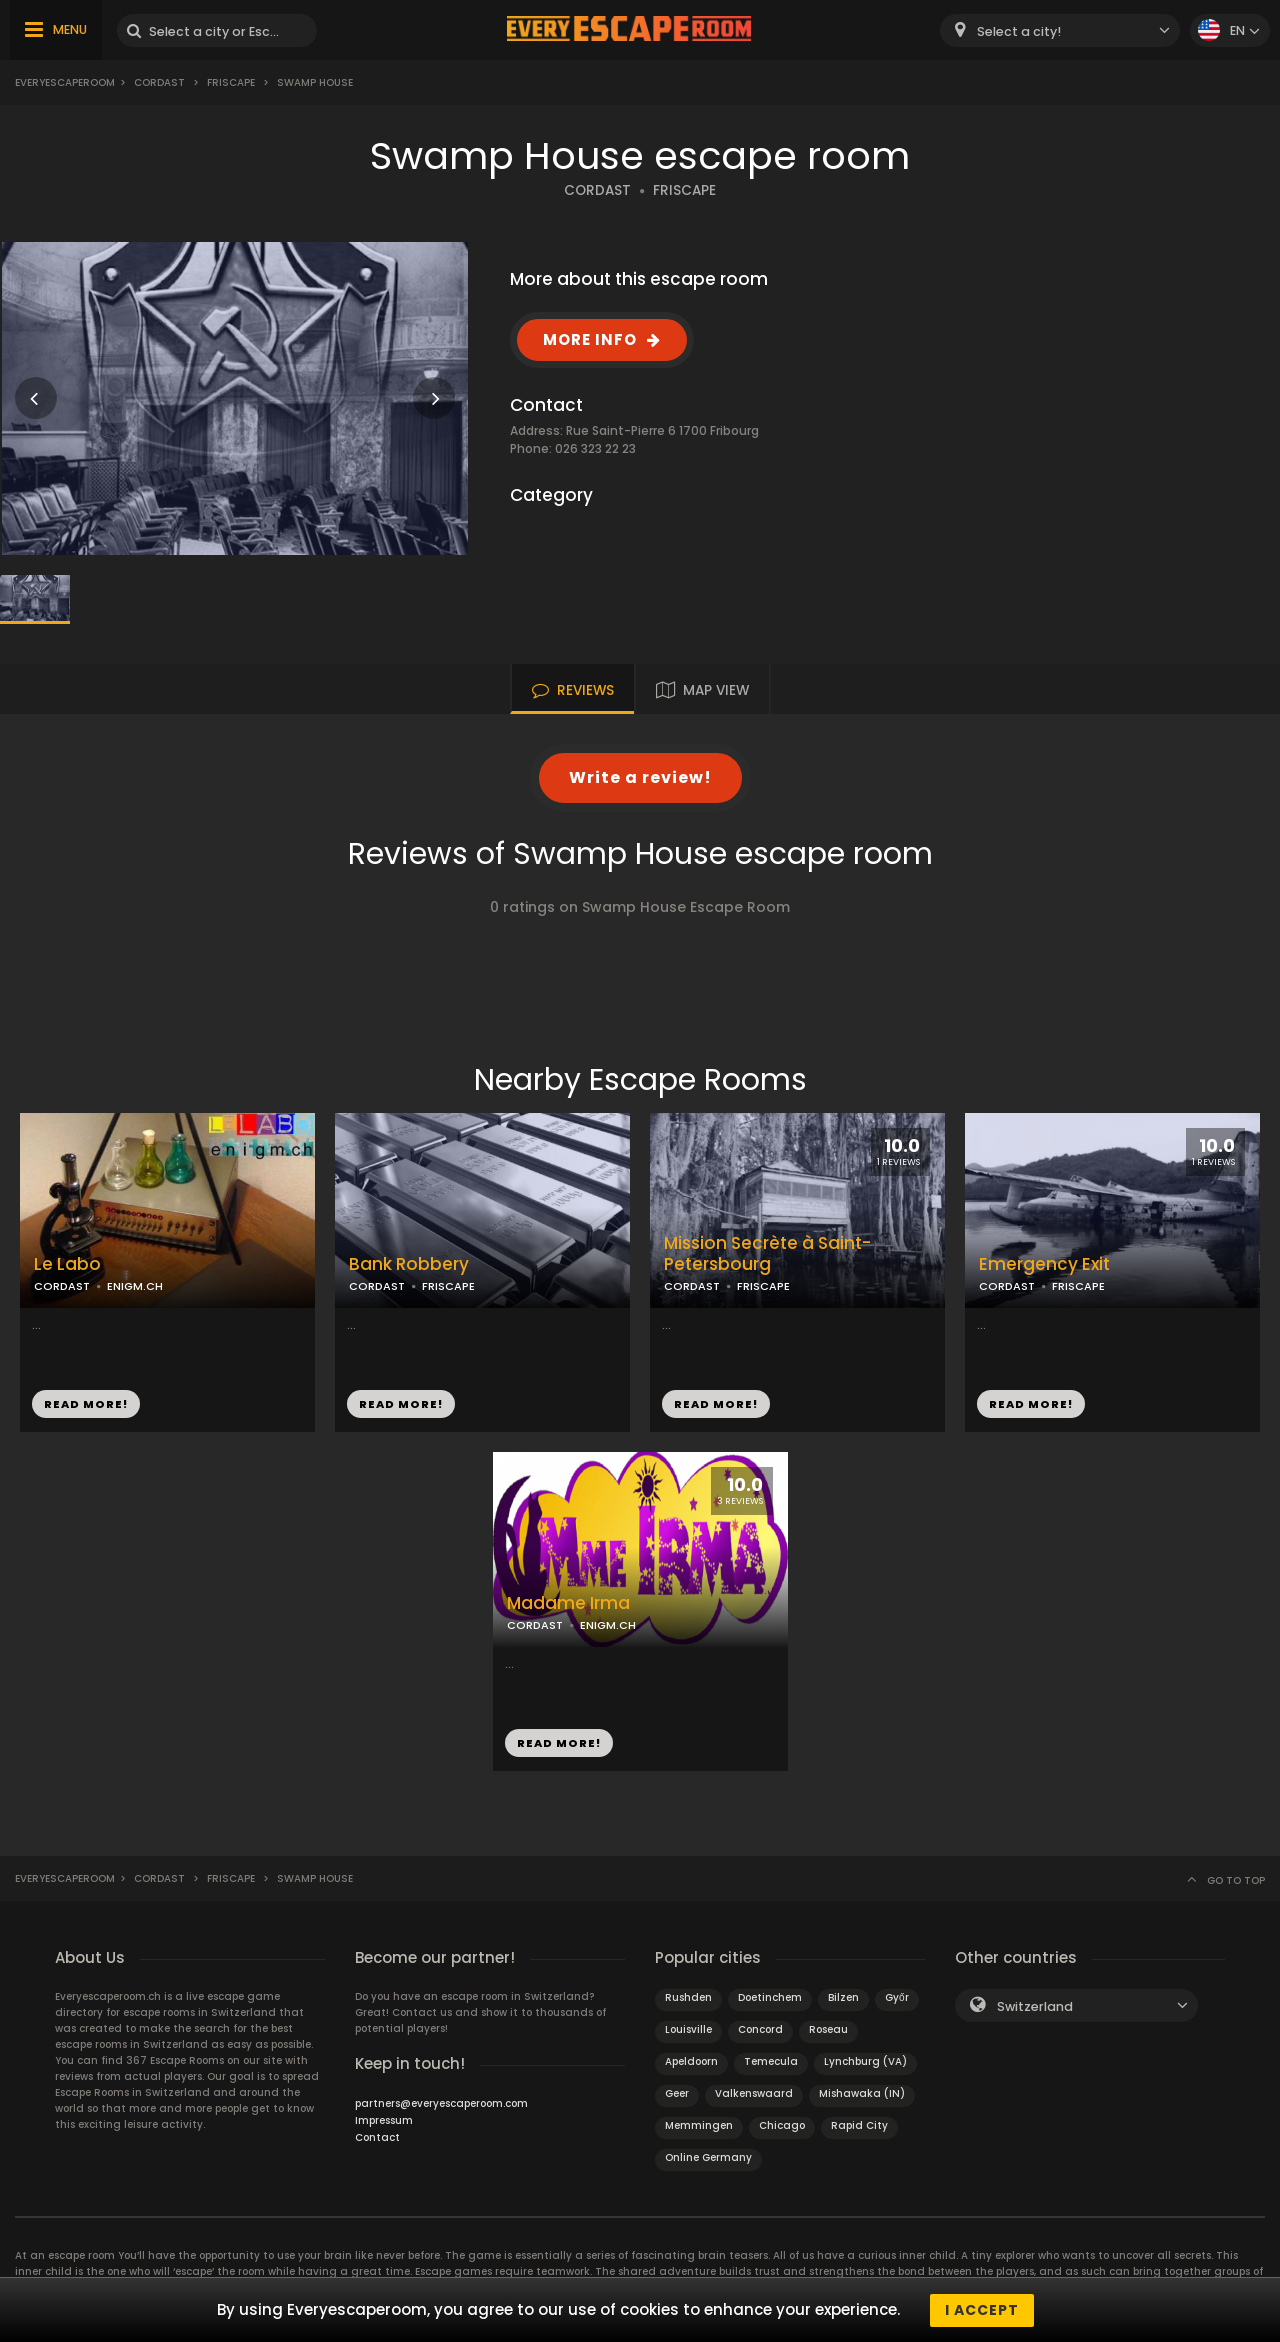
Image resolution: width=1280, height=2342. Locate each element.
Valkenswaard (754, 2093)
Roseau (828, 2029)
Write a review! (640, 777)
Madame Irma (568, 1603)
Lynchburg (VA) (865, 2061)
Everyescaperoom (65, 82)
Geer (677, 2093)
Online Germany (708, 2157)
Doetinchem (770, 1997)
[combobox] (1060, 30)
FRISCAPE (684, 190)
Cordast (159, 82)
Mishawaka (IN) (862, 2093)
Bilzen (843, 1997)
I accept (982, 2310)
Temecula (771, 2061)
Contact (377, 2137)
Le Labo (67, 1264)
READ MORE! (86, 1404)
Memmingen (699, 2125)
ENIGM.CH (135, 1286)
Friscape (231, 82)
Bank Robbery (409, 1264)
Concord (760, 2029)
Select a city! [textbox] (1019, 31)
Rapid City (859, 2125)
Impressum (384, 2120)
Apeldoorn (691, 2061)
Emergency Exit (1044, 1264)
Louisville (688, 2029)
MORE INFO (590, 339)
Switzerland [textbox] (1035, 2006)
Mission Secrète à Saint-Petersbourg (767, 1254)
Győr (897, 1997)
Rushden (688, 1997)
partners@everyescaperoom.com (441, 2103)
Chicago (782, 2125)
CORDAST (597, 190)
